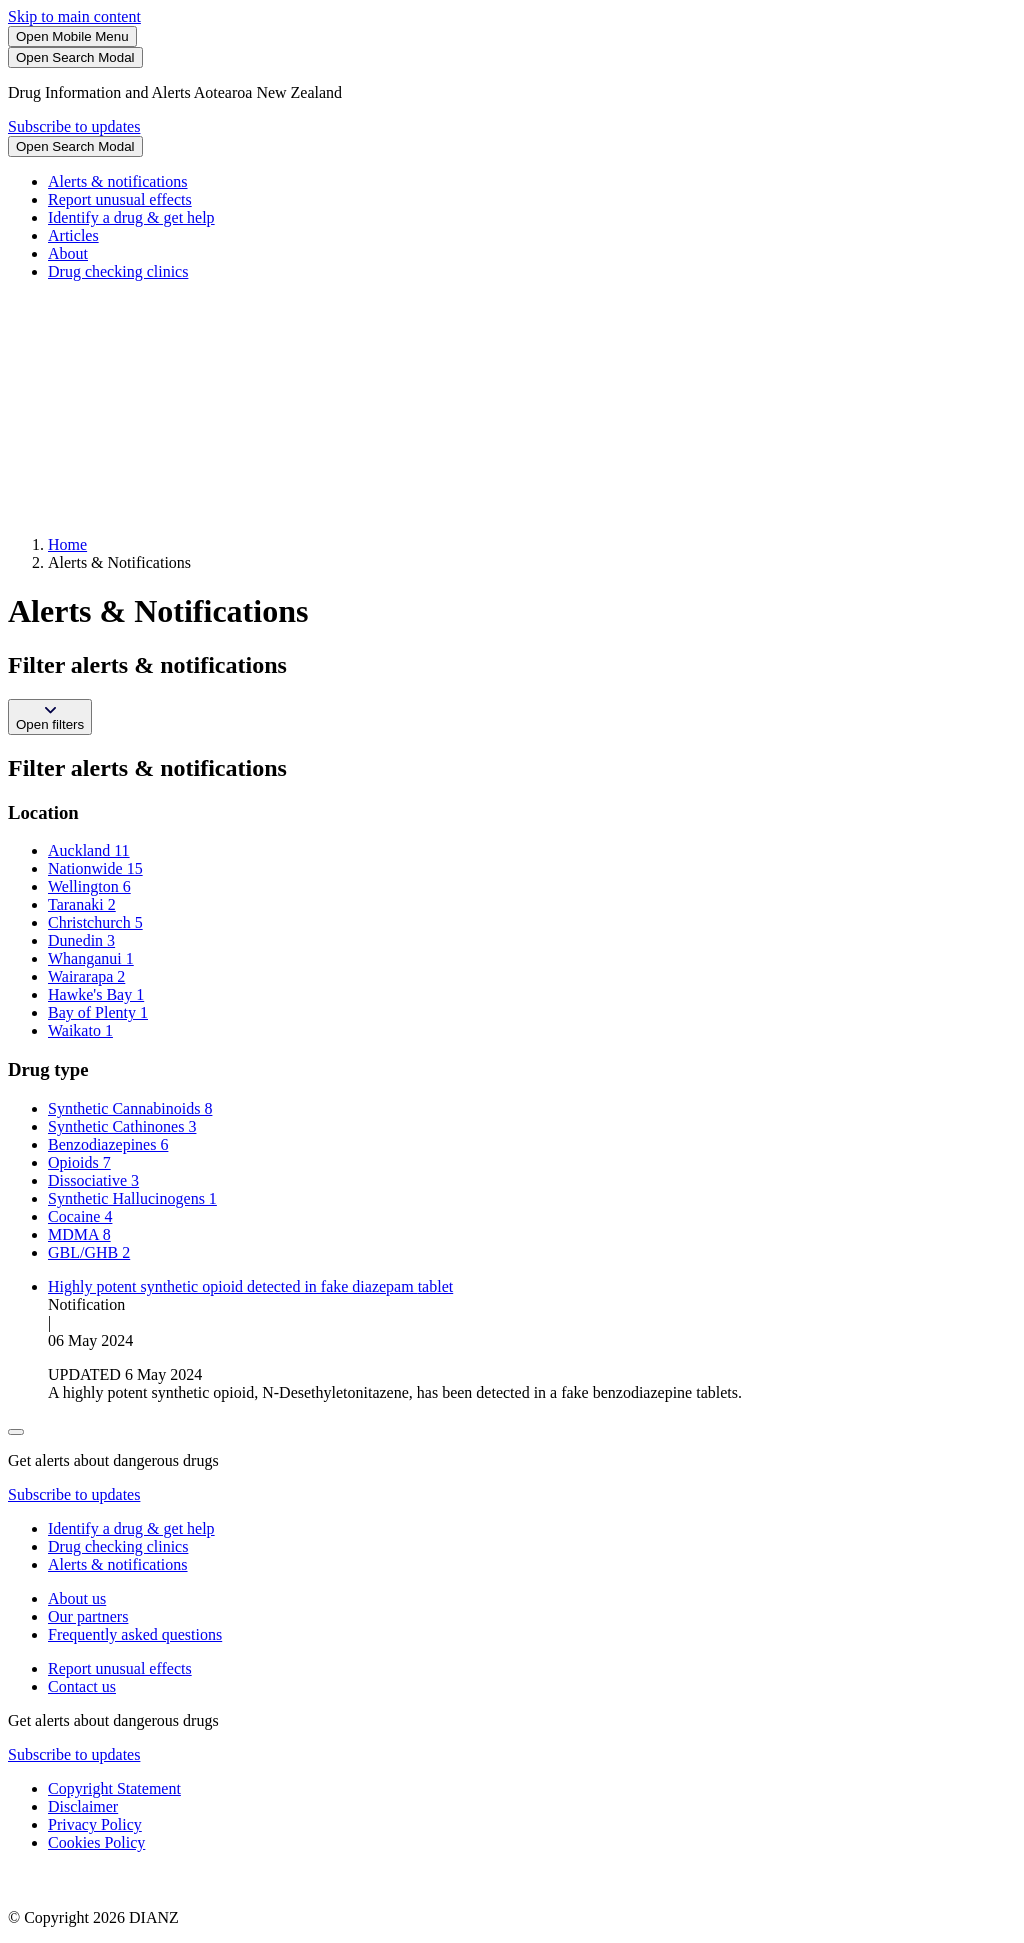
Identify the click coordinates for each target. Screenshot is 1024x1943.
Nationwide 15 (95, 868)
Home (67, 544)
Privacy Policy (95, 1824)
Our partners (88, 1616)
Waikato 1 (80, 1030)
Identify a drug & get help (131, 217)
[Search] (75, 57)
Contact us (82, 1686)
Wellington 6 (89, 886)
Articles (73, 235)
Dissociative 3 (93, 1180)
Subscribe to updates (74, 126)
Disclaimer (83, 1806)
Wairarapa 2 (86, 976)
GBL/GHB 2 (89, 1252)
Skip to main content (74, 16)
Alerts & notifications (118, 181)
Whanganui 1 (91, 958)
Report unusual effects (120, 199)
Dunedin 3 (81, 940)
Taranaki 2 (82, 904)
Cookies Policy (96, 1842)
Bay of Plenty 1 (98, 1012)
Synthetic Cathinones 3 (122, 1126)
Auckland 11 (89, 850)
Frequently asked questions (135, 1634)
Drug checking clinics (118, 271)
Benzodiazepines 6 (108, 1144)
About (68, 253)
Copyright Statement (114, 1788)
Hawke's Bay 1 (96, 994)
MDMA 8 (79, 1234)
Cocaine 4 (80, 1216)
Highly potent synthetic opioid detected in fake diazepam (250, 1286)
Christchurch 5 (95, 922)
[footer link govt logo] (108, 1883)
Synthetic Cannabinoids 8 (130, 1108)
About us (77, 1598)
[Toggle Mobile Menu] (72, 36)
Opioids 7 (79, 1162)
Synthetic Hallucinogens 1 (132, 1198)
